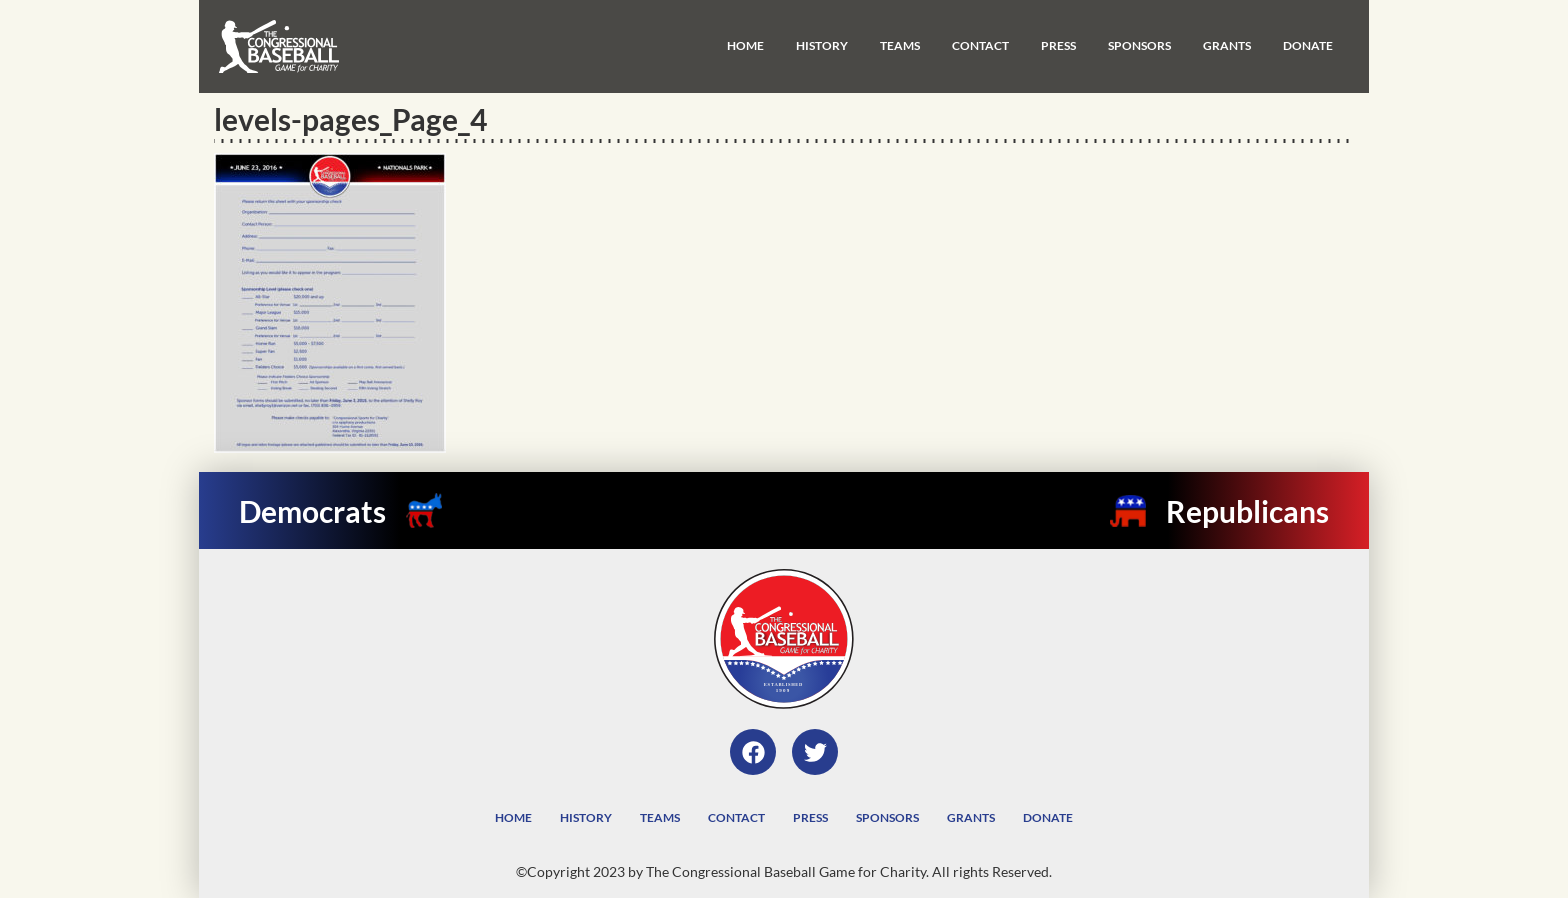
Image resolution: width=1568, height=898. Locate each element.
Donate (1308, 45)
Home (745, 45)
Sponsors (1139, 45)
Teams (900, 45)
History (822, 45)
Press (1058, 45)
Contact (980, 45)
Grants (1227, 45)
